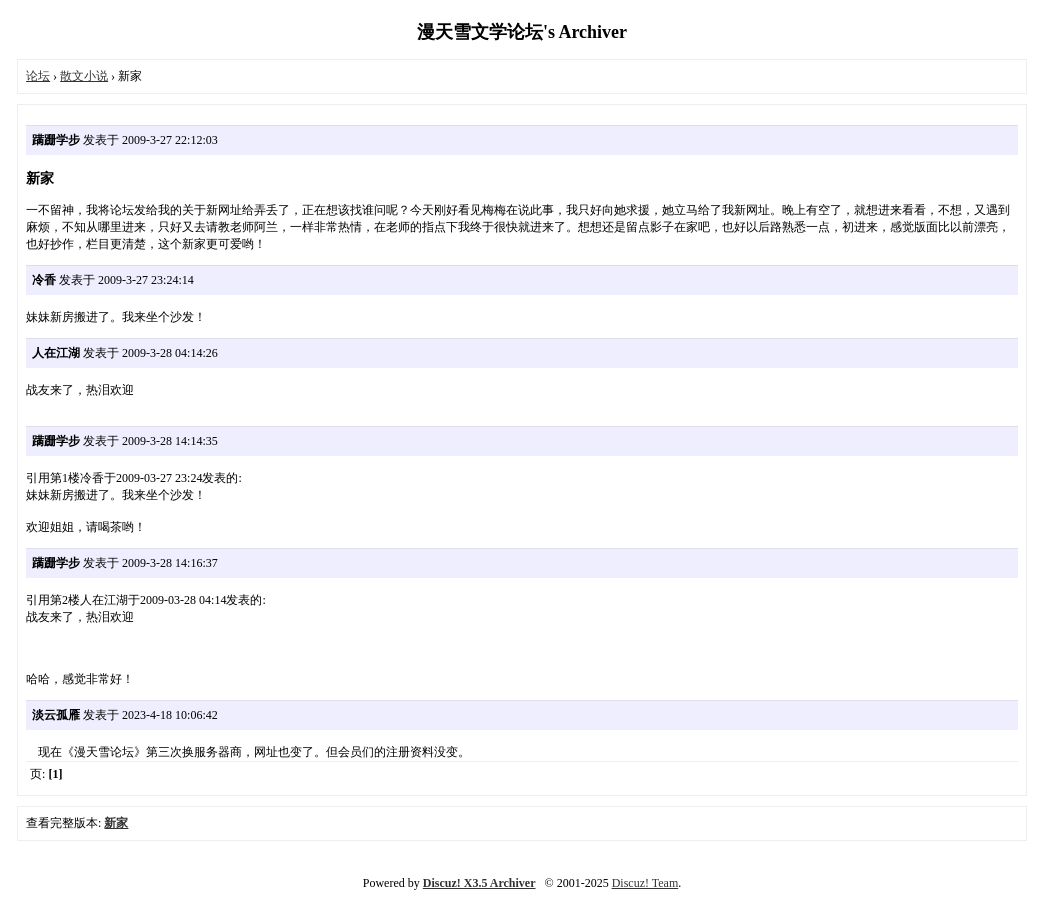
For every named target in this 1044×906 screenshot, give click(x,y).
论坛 (38, 76)
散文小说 (84, 76)
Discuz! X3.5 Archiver (479, 883)
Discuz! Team (645, 883)
